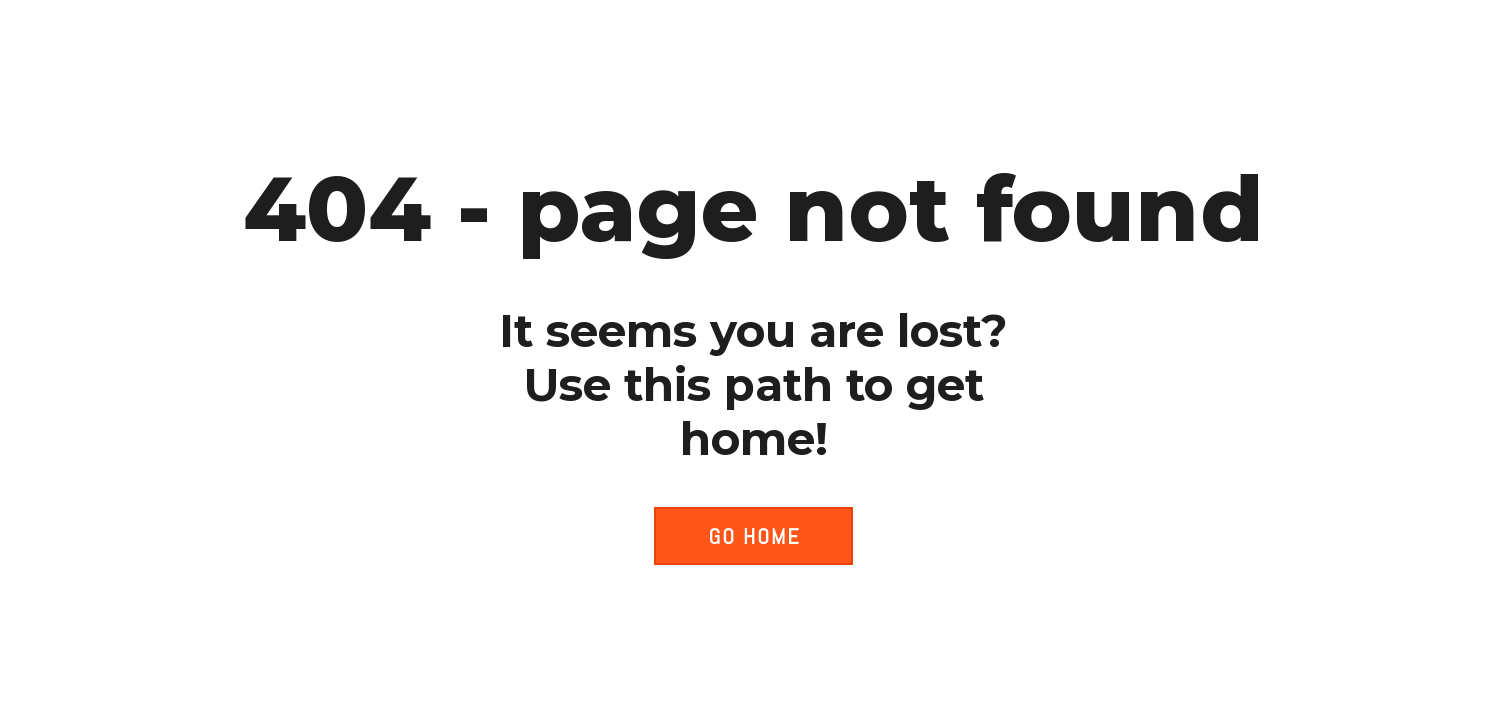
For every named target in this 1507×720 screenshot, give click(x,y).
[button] (753, 536)
